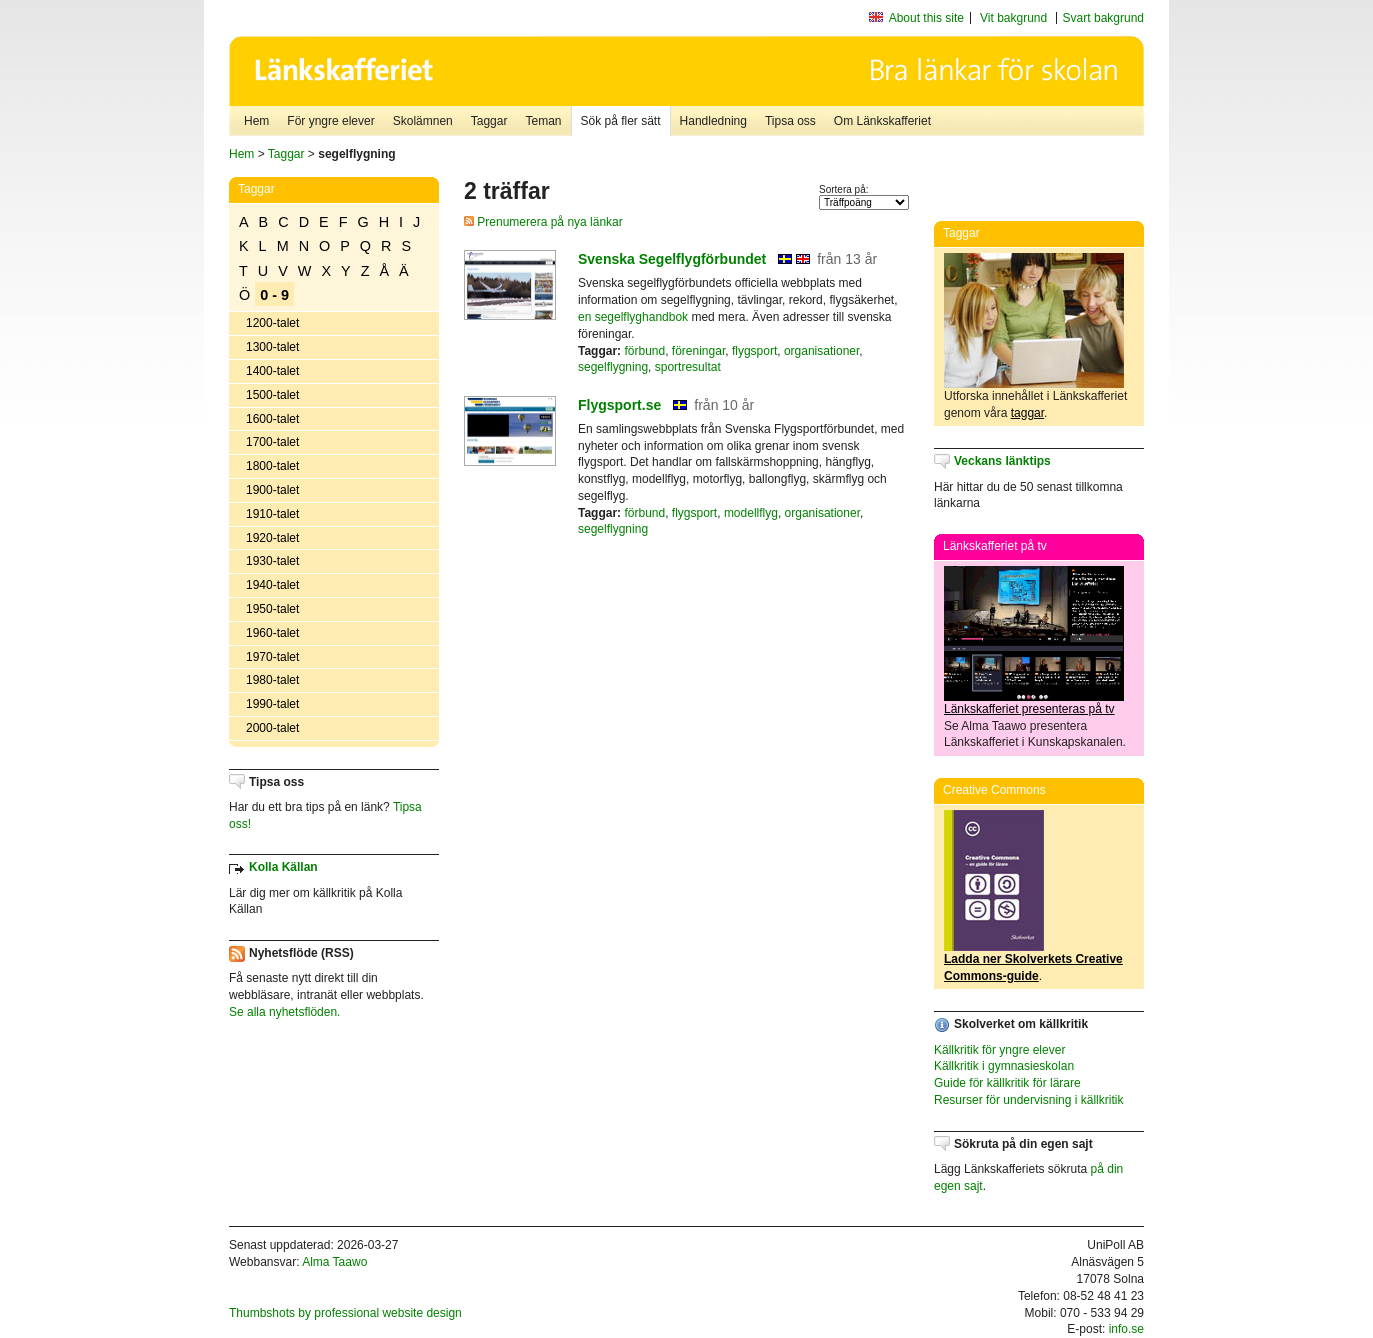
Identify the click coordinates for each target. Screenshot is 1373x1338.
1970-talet (272, 657)
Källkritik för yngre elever (999, 1050)
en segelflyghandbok (633, 317)
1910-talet (272, 514)
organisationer (821, 351)
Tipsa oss (790, 121)
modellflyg (751, 513)
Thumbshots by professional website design (345, 1313)
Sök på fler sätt (621, 121)
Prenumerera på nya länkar (543, 222)
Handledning (713, 121)
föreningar (698, 351)
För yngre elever (330, 121)
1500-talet (272, 395)
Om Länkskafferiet (882, 121)
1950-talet (272, 609)
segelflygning (613, 367)
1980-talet (272, 680)
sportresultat (688, 367)
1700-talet (272, 442)
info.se (1126, 1329)
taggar (1027, 413)
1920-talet (272, 538)
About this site (926, 18)
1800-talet (272, 466)
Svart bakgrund (1103, 18)
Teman (543, 121)
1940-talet (272, 585)
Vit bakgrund (1013, 18)
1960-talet (272, 633)
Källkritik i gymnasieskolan (1004, 1066)
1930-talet (272, 561)
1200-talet (272, 323)
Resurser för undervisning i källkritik (1028, 1100)
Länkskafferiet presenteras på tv (1029, 709)
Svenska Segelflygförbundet (672, 259)
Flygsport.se (619, 405)
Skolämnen (423, 121)
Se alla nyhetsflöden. (284, 1012)
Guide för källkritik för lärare (1007, 1083)
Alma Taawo (334, 1262)
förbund (644, 351)
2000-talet (272, 728)
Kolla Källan (283, 867)
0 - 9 (274, 295)
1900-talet (272, 490)
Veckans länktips (1002, 461)
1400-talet (272, 371)
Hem (256, 121)
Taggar (489, 121)
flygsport (754, 351)
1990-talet (272, 704)
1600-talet (272, 419)
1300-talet (272, 347)
